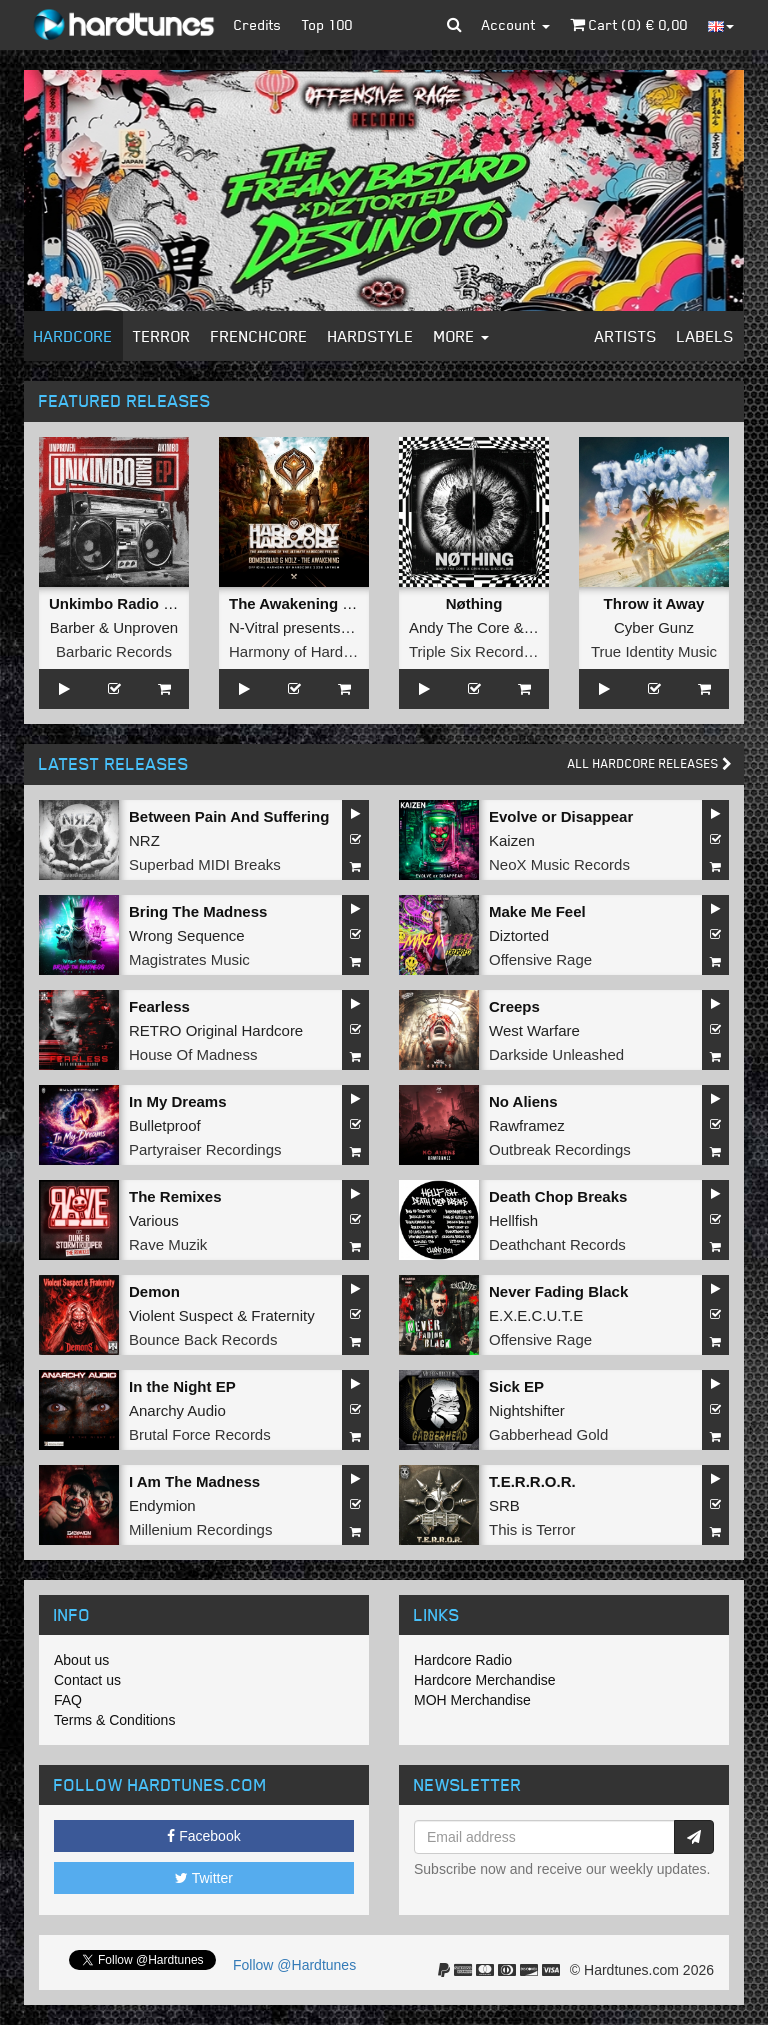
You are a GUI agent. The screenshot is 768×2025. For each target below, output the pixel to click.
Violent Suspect (181, 1315)
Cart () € (629, 24)
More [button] (461, 336)
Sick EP (516, 1386)
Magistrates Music (189, 959)
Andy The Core (459, 627)
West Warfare (534, 1030)
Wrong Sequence (187, 935)
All (650, 763)
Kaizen (512, 840)
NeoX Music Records (559, 864)
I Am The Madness (194, 1481)
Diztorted (519, 935)
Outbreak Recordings (560, 1149)
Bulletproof (165, 1125)
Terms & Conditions (114, 1720)
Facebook (203, 1836)
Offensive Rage (540, 959)
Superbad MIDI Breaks (205, 864)
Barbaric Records (114, 651)
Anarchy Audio (177, 1410)
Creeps (514, 1006)
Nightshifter (527, 1410)
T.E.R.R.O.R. (532, 1481)
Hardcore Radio (463, 1660)
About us (81, 1660)
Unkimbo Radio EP (116, 603)
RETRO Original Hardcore (216, 1030)
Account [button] (516, 24)
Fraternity (282, 1315)
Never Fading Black (558, 1291)
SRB (504, 1505)
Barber (72, 627)
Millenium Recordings (200, 1529)
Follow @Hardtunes (294, 1965)
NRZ (144, 840)
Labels (705, 336)
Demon (154, 1291)
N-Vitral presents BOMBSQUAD (335, 627)
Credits (258, 24)
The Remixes (175, 1196)
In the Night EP (182, 1386)
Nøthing (474, 603)
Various (154, 1220)
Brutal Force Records (200, 1434)
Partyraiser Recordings (205, 1149)
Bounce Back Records (203, 1339)
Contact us (87, 1680)
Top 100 (327, 24)
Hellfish (513, 1220)
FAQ (68, 1700)
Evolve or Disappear (561, 816)
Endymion (162, 1505)
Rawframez (527, 1125)
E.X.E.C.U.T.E (536, 1315)
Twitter (204, 1878)
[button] (454, 25)
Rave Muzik (168, 1244)
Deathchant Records (557, 1244)
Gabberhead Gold (548, 1434)
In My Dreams (178, 1101)
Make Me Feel (537, 911)
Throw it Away (654, 603)
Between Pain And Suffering (229, 816)
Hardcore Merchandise (485, 1680)
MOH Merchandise (472, 1700)
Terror (162, 336)
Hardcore (73, 336)
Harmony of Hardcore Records (330, 651)
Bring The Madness (198, 911)
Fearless (159, 1006)
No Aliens (523, 1101)
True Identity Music (654, 651)
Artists (626, 336)
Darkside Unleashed (556, 1054)
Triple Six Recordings (480, 651)
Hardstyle (371, 336)
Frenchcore (259, 336)
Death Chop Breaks (558, 1196)
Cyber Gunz (654, 627)
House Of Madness (193, 1054)
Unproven (145, 627)
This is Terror (532, 1529)
